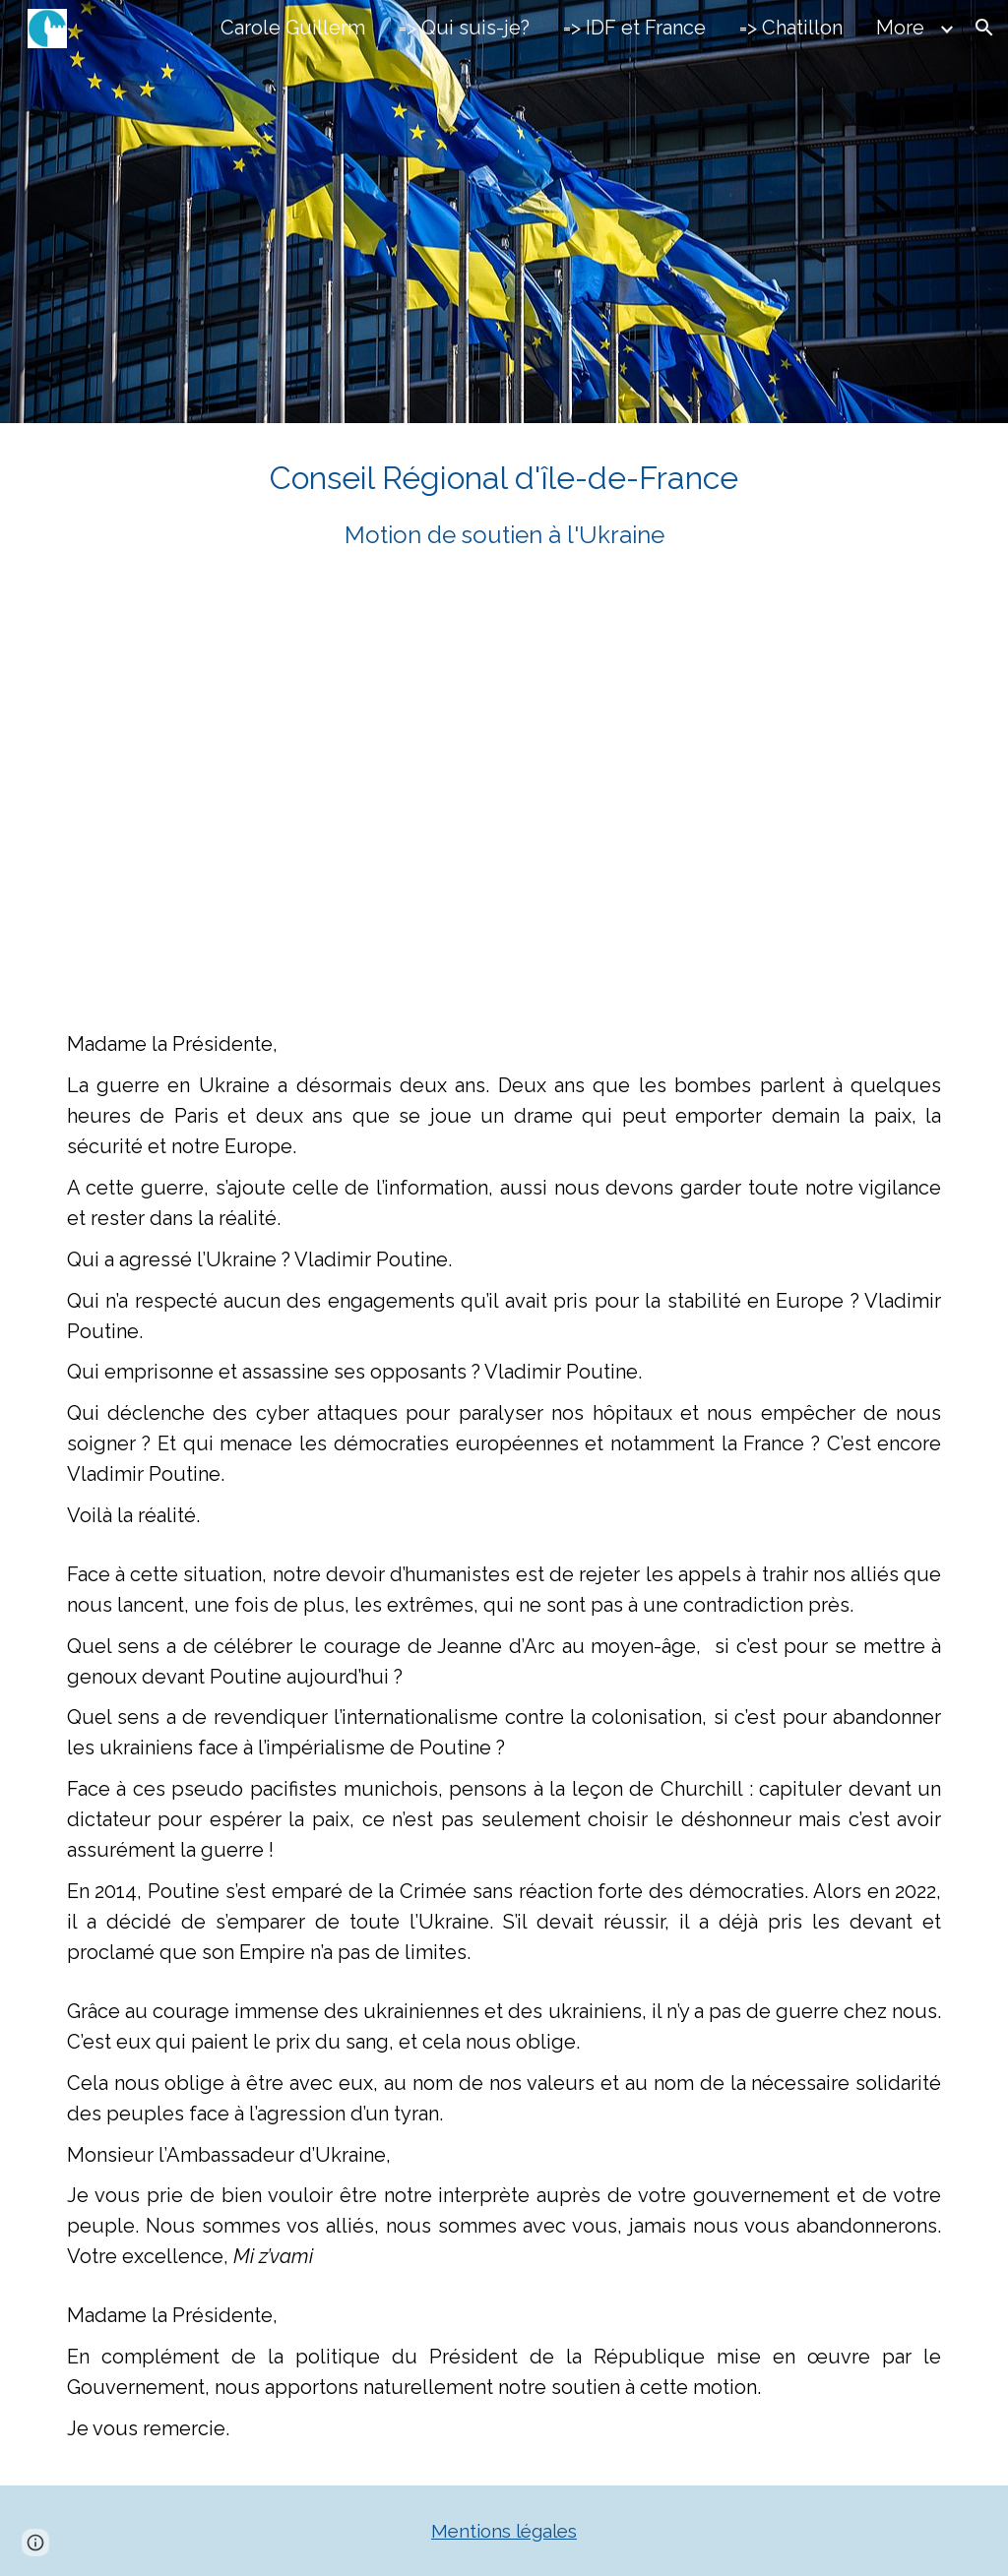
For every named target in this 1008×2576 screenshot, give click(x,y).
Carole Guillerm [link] (292, 27)
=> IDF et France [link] (634, 27)
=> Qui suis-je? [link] (464, 27)
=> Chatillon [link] (791, 27)
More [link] (900, 27)
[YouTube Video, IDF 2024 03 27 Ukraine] (542, 791)
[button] (984, 27)
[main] (504, 504)
